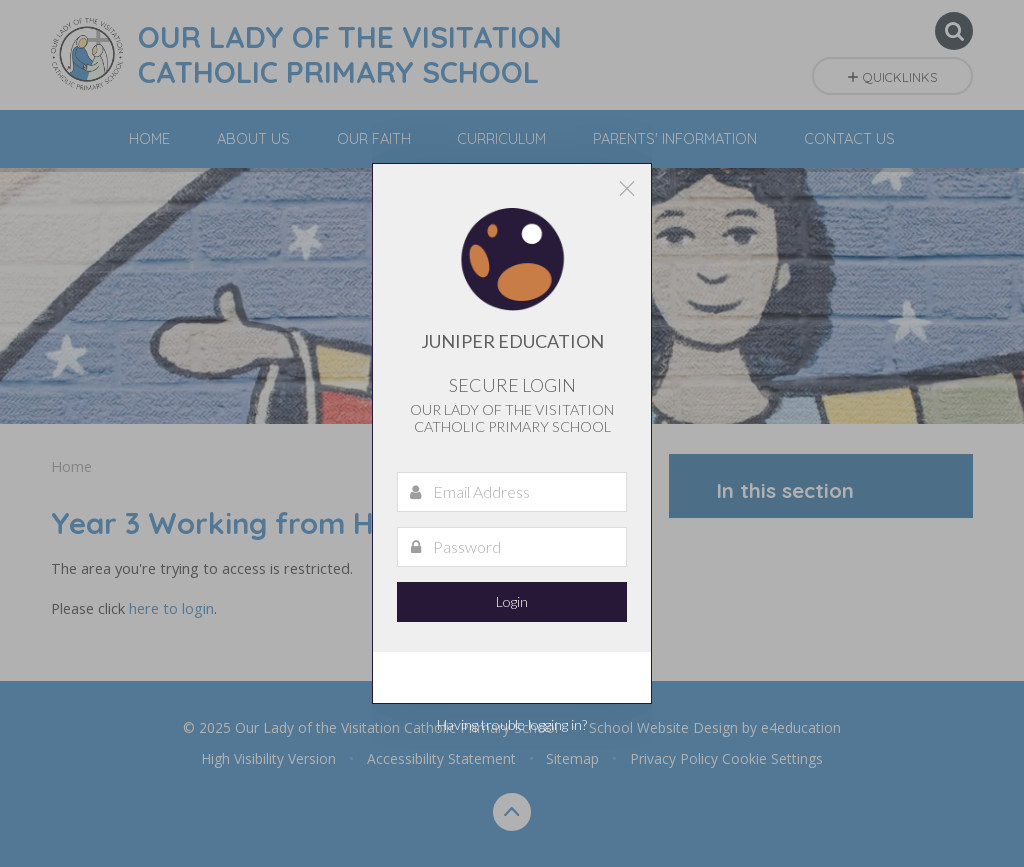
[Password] (512, 547)
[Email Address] (512, 492)
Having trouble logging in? (512, 724)
